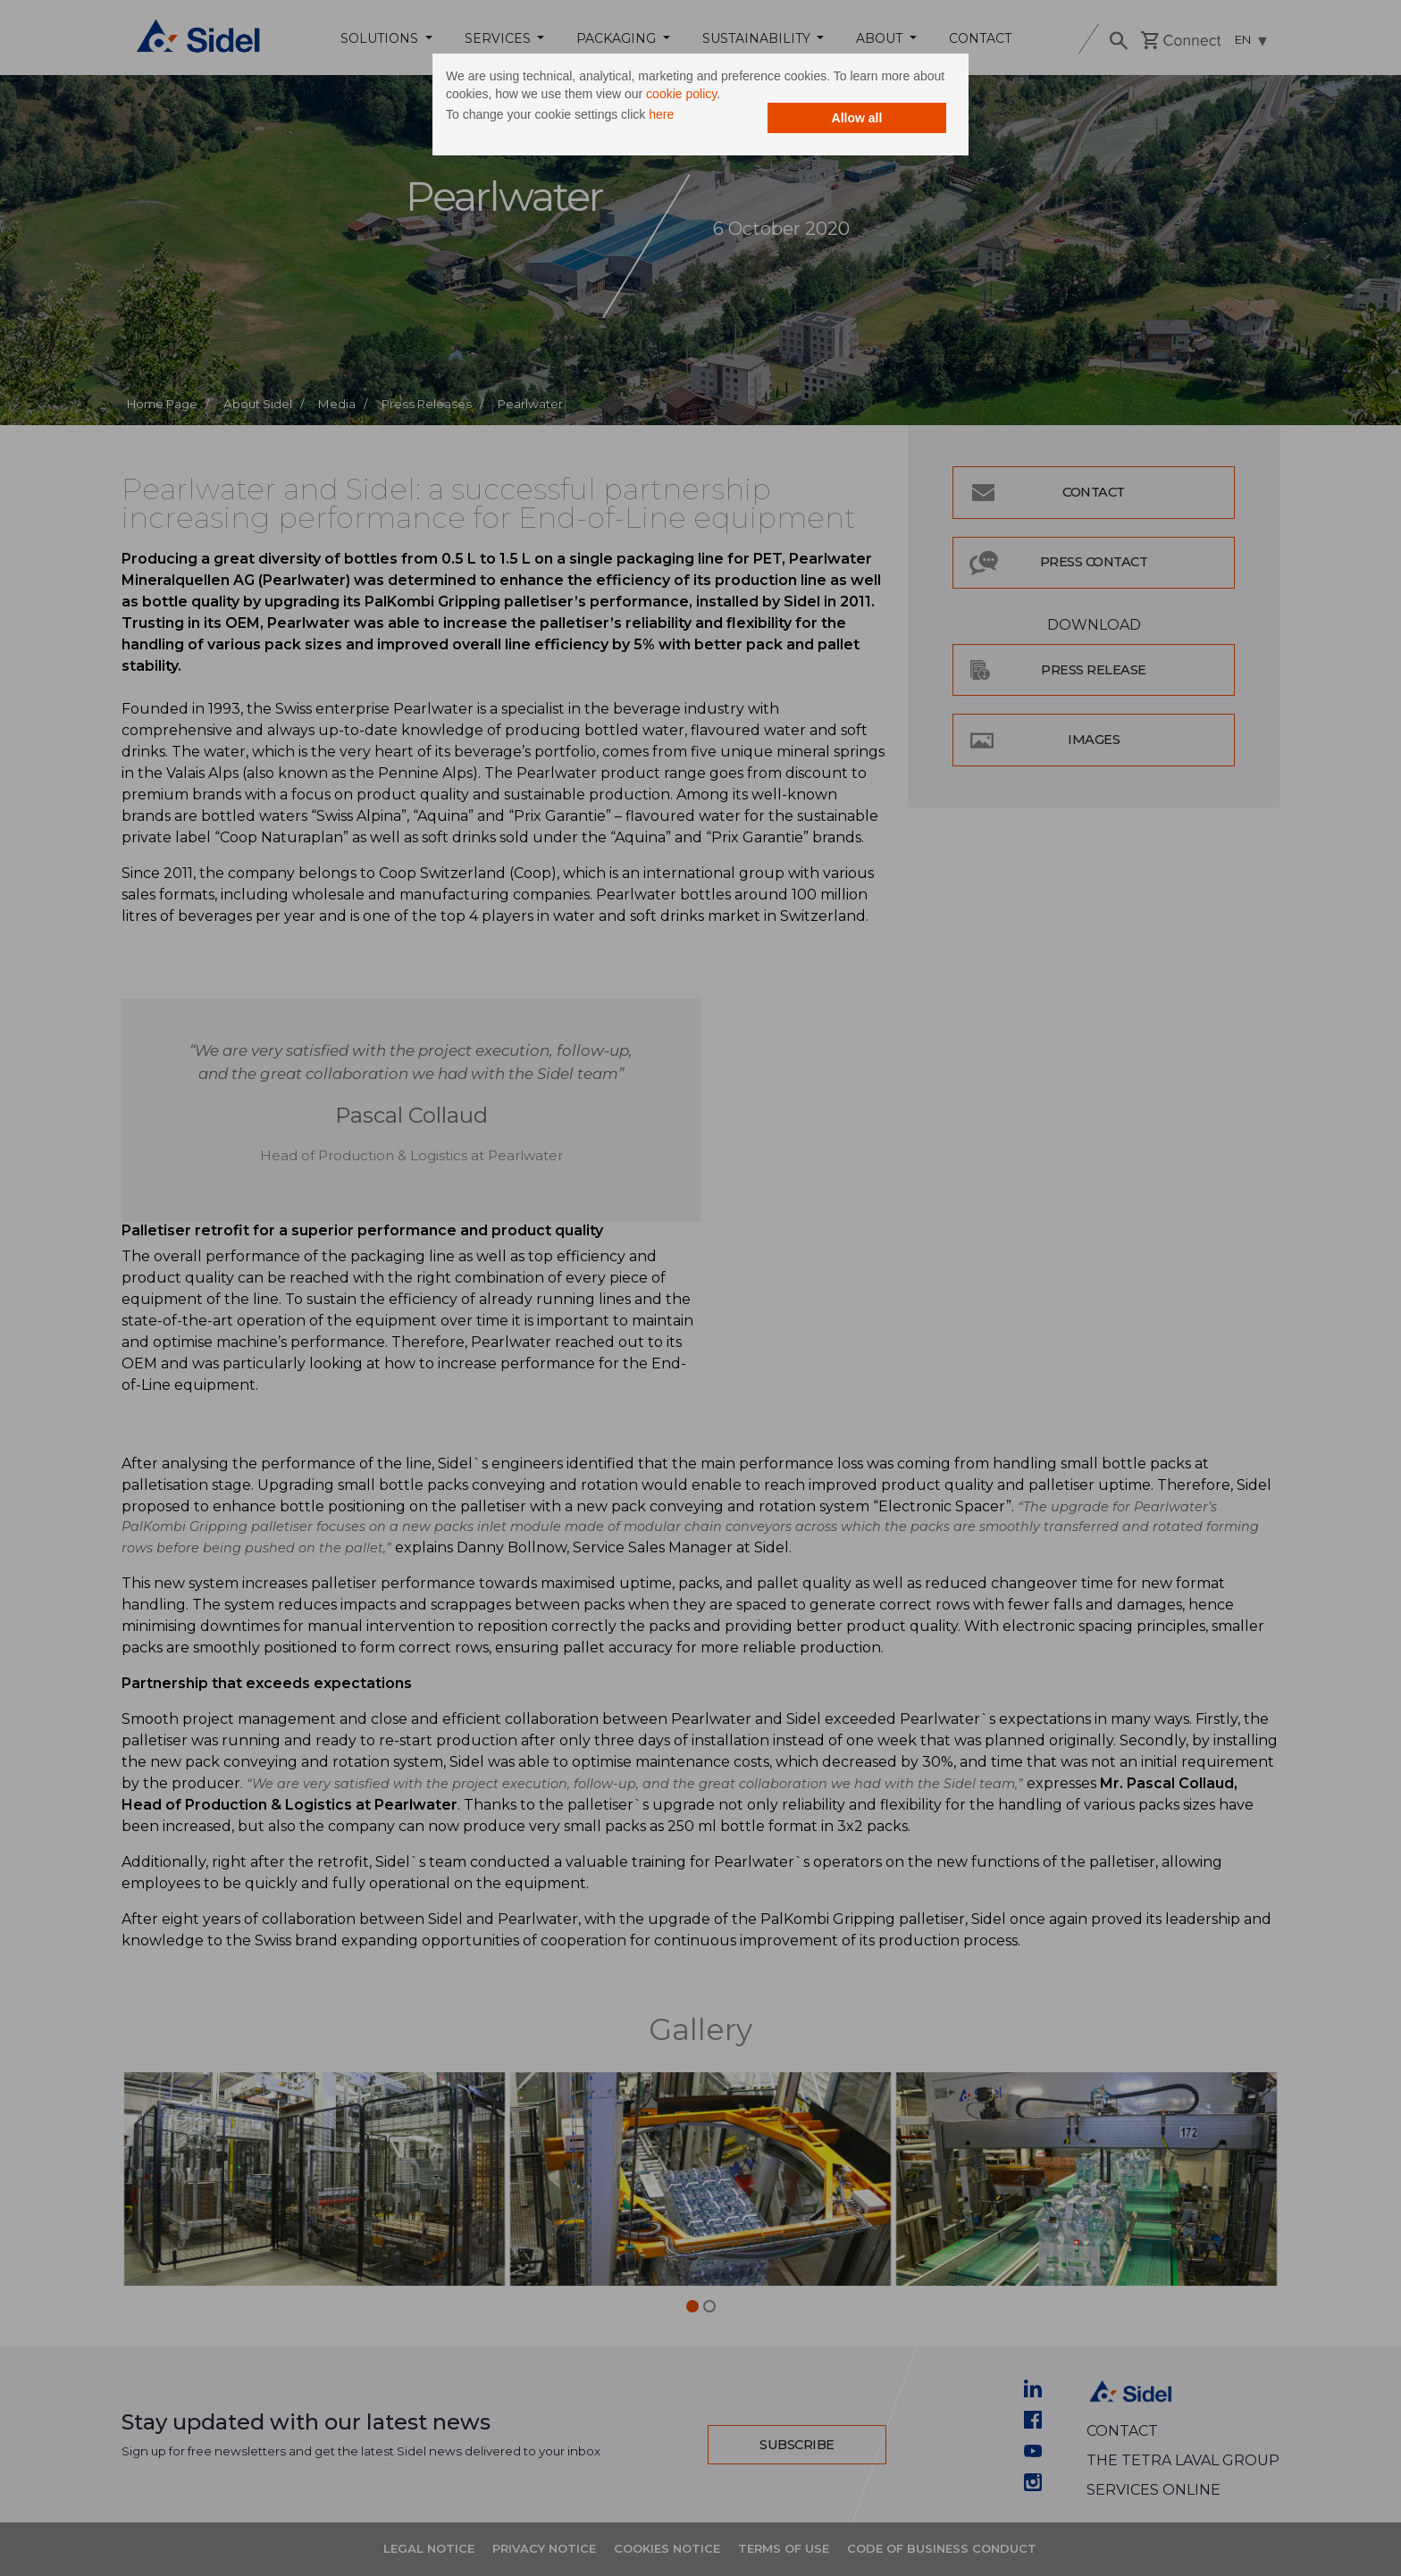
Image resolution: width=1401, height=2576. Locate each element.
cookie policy (681, 94)
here (661, 114)
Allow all (857, 118)
